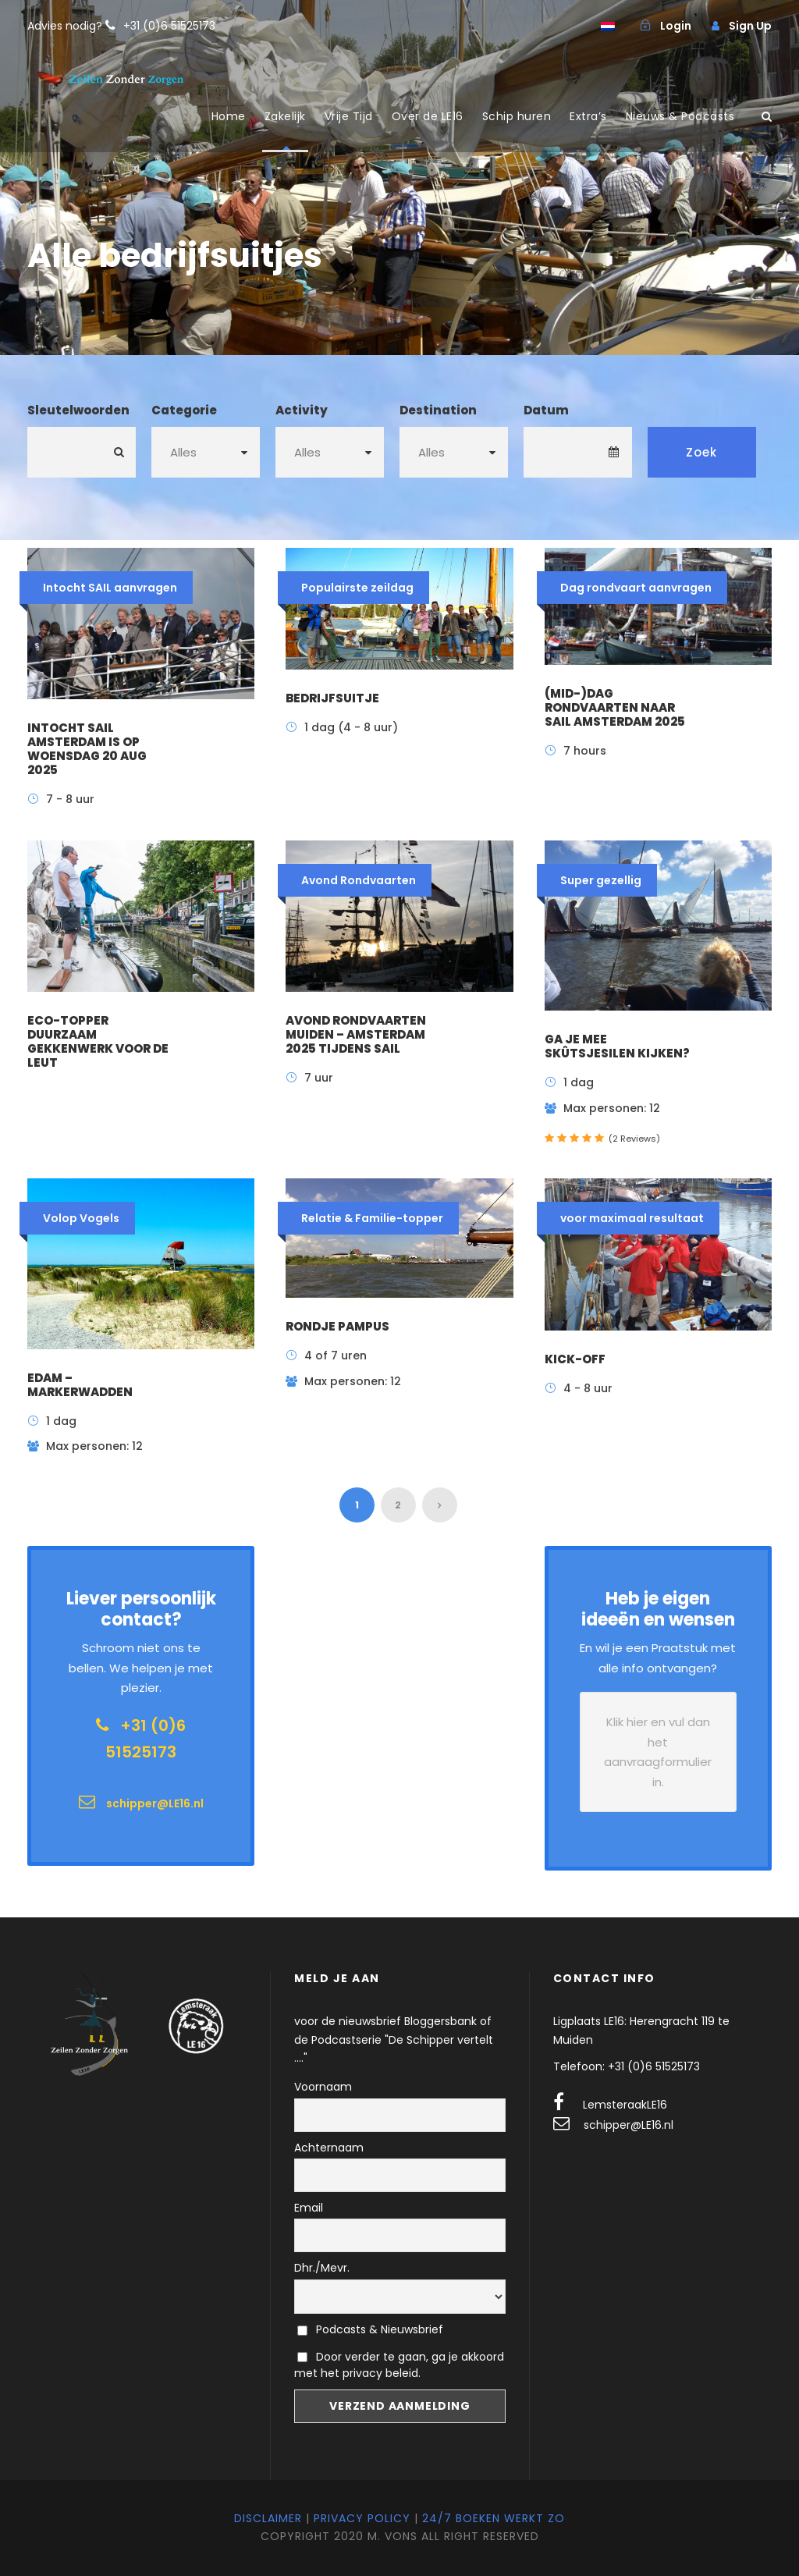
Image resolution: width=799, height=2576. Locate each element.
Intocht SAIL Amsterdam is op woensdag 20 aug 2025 (87, 749)
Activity (301, 410)
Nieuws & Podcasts (680, 116)
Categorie (184, 410)
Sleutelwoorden (78, 410)
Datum (546, 410)
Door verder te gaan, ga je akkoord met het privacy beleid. (399, 2365)
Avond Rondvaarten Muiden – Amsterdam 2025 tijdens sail (356, 1034)
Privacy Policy (362, 2518)
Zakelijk (285, 116)
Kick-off (575, 1359)
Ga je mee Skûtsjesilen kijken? (617, 1046)
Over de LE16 (427, 116)
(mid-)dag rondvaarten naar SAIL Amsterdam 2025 (615, 707)
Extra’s (588, 116)
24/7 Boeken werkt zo (493, 2518)
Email (308, 2207)
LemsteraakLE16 (625, 2104)
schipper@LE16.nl (628, 2125)
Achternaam (329, 2147)
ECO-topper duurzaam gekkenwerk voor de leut (98, 1041)
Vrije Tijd (349, 116)
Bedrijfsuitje (332, 698)
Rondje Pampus (337, 1326)
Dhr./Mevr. (322, 2268)
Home (228, 116)
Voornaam (323, 2087)
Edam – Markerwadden (80, 1385)
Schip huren (517, 116)
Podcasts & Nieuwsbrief (370, 2329)
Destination (438, 410)
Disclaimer (268, 2518)
